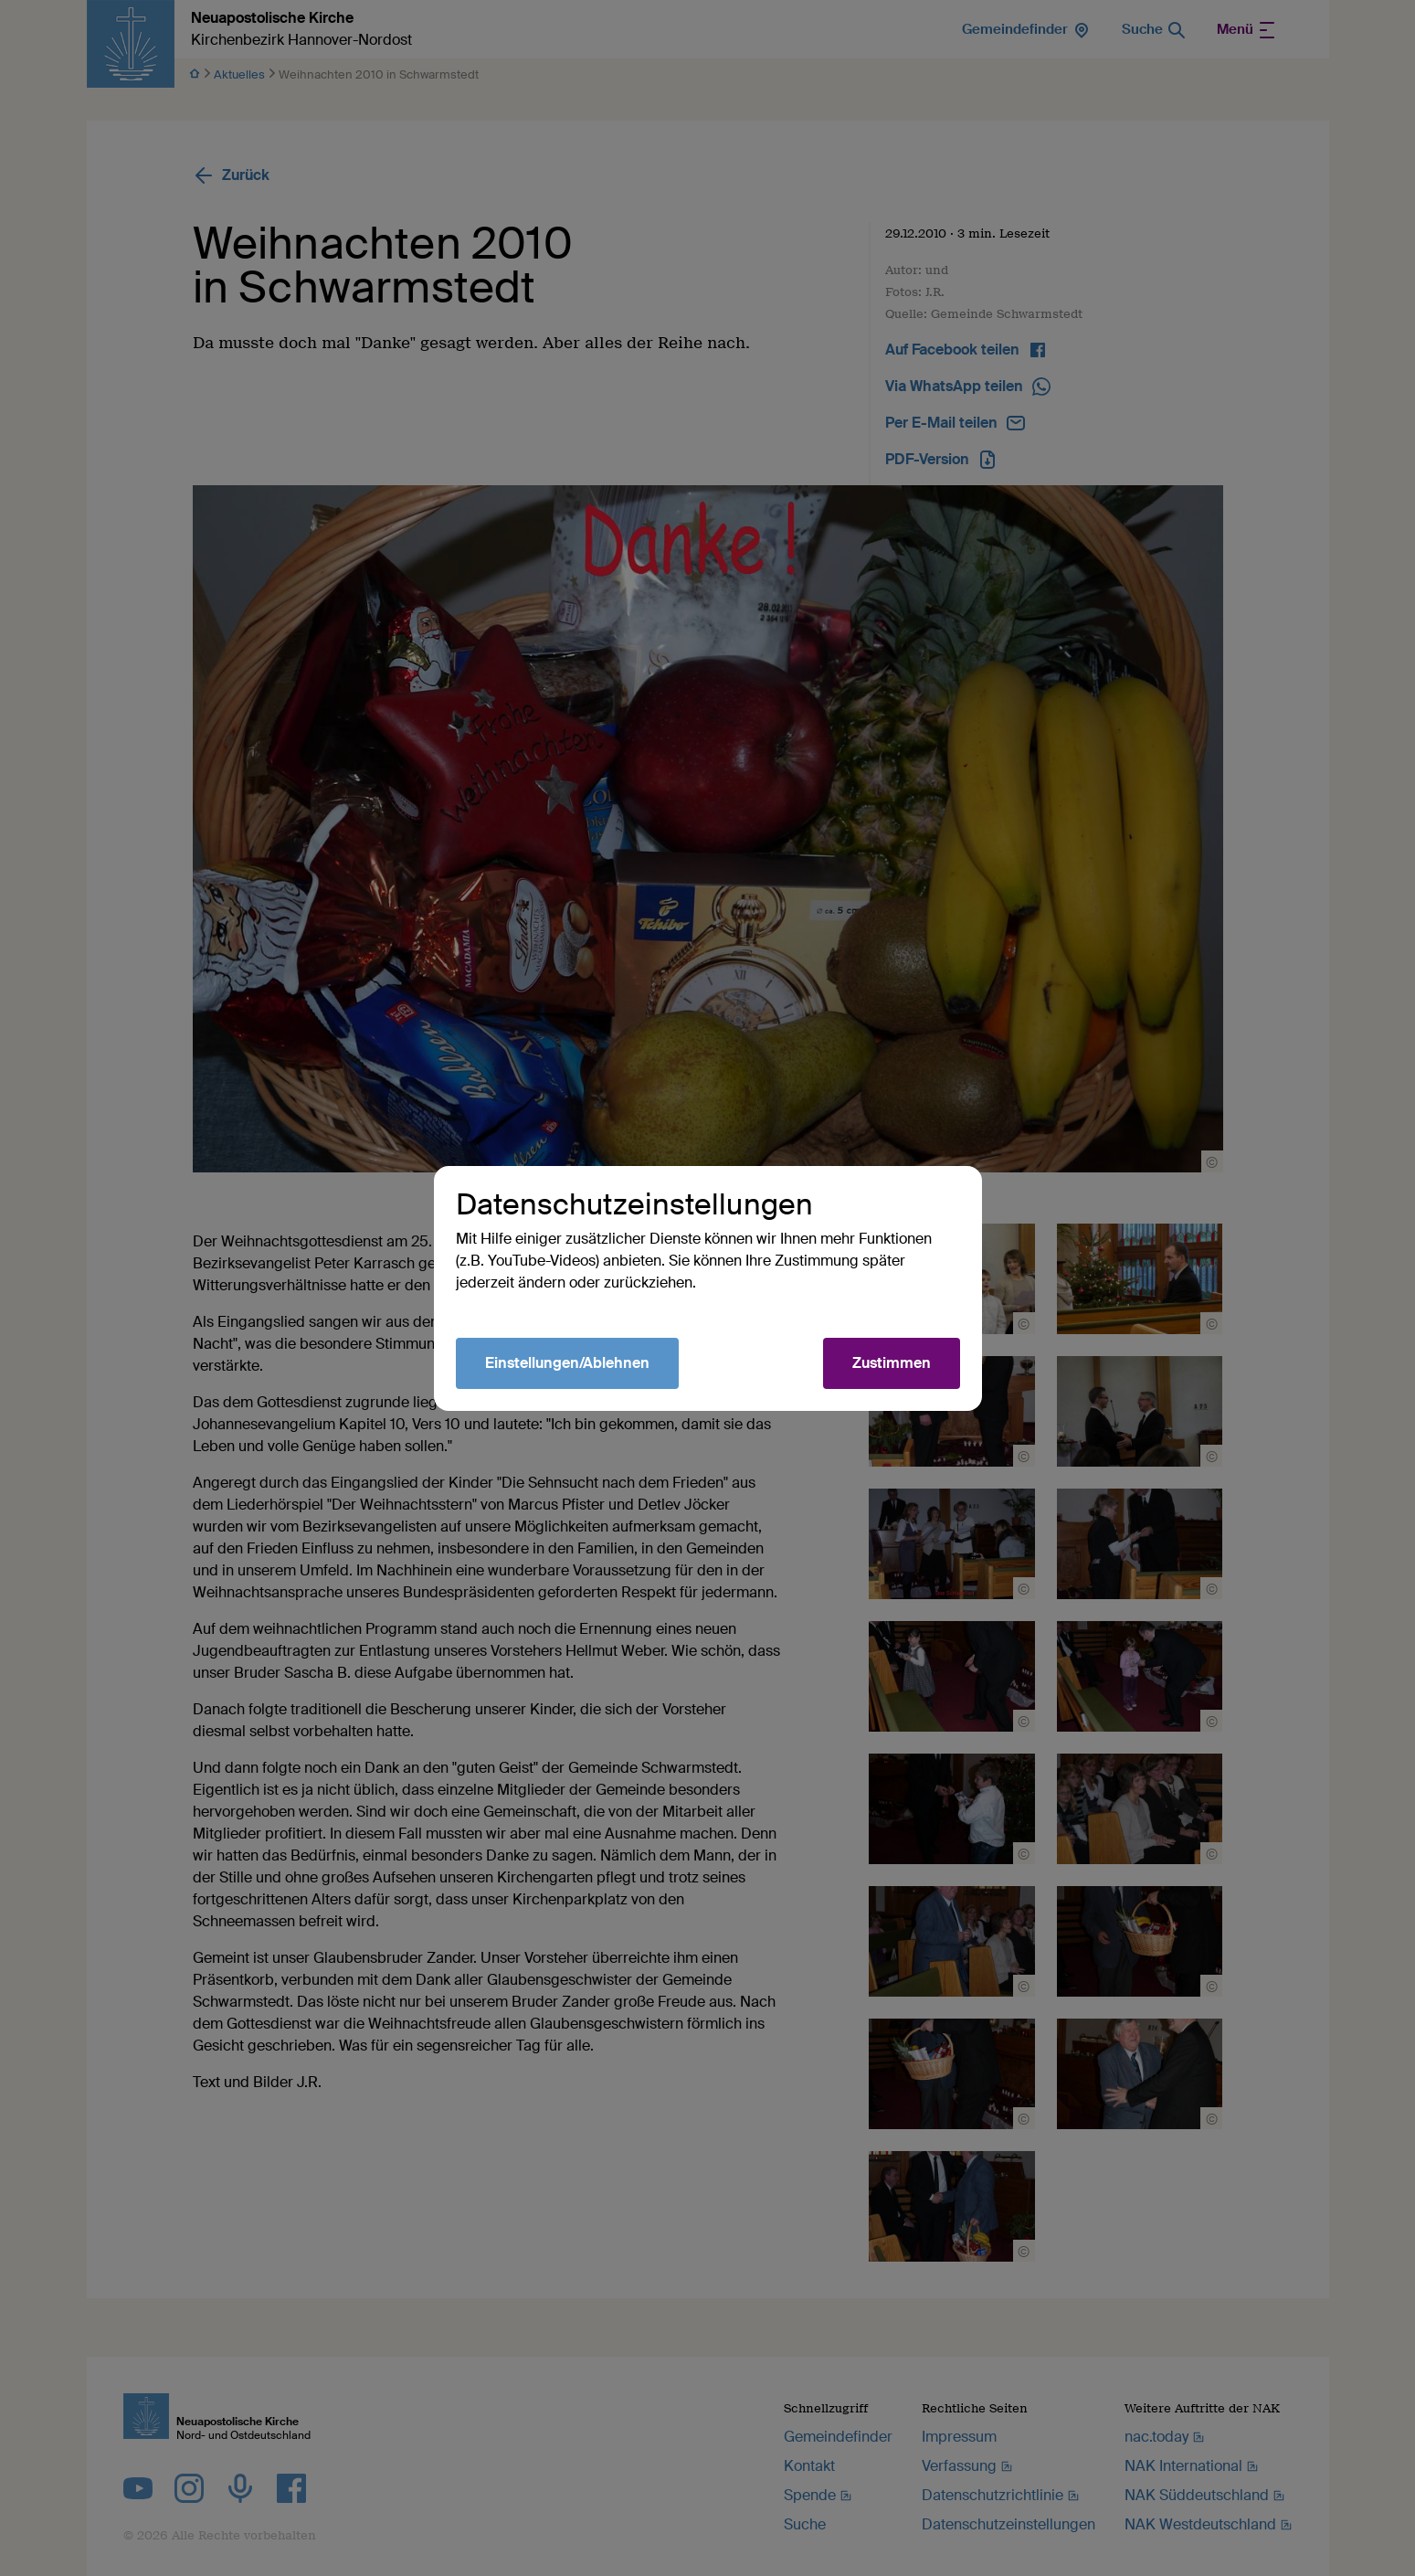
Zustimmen (891, 1363)
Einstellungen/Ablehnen (567, 1363)
